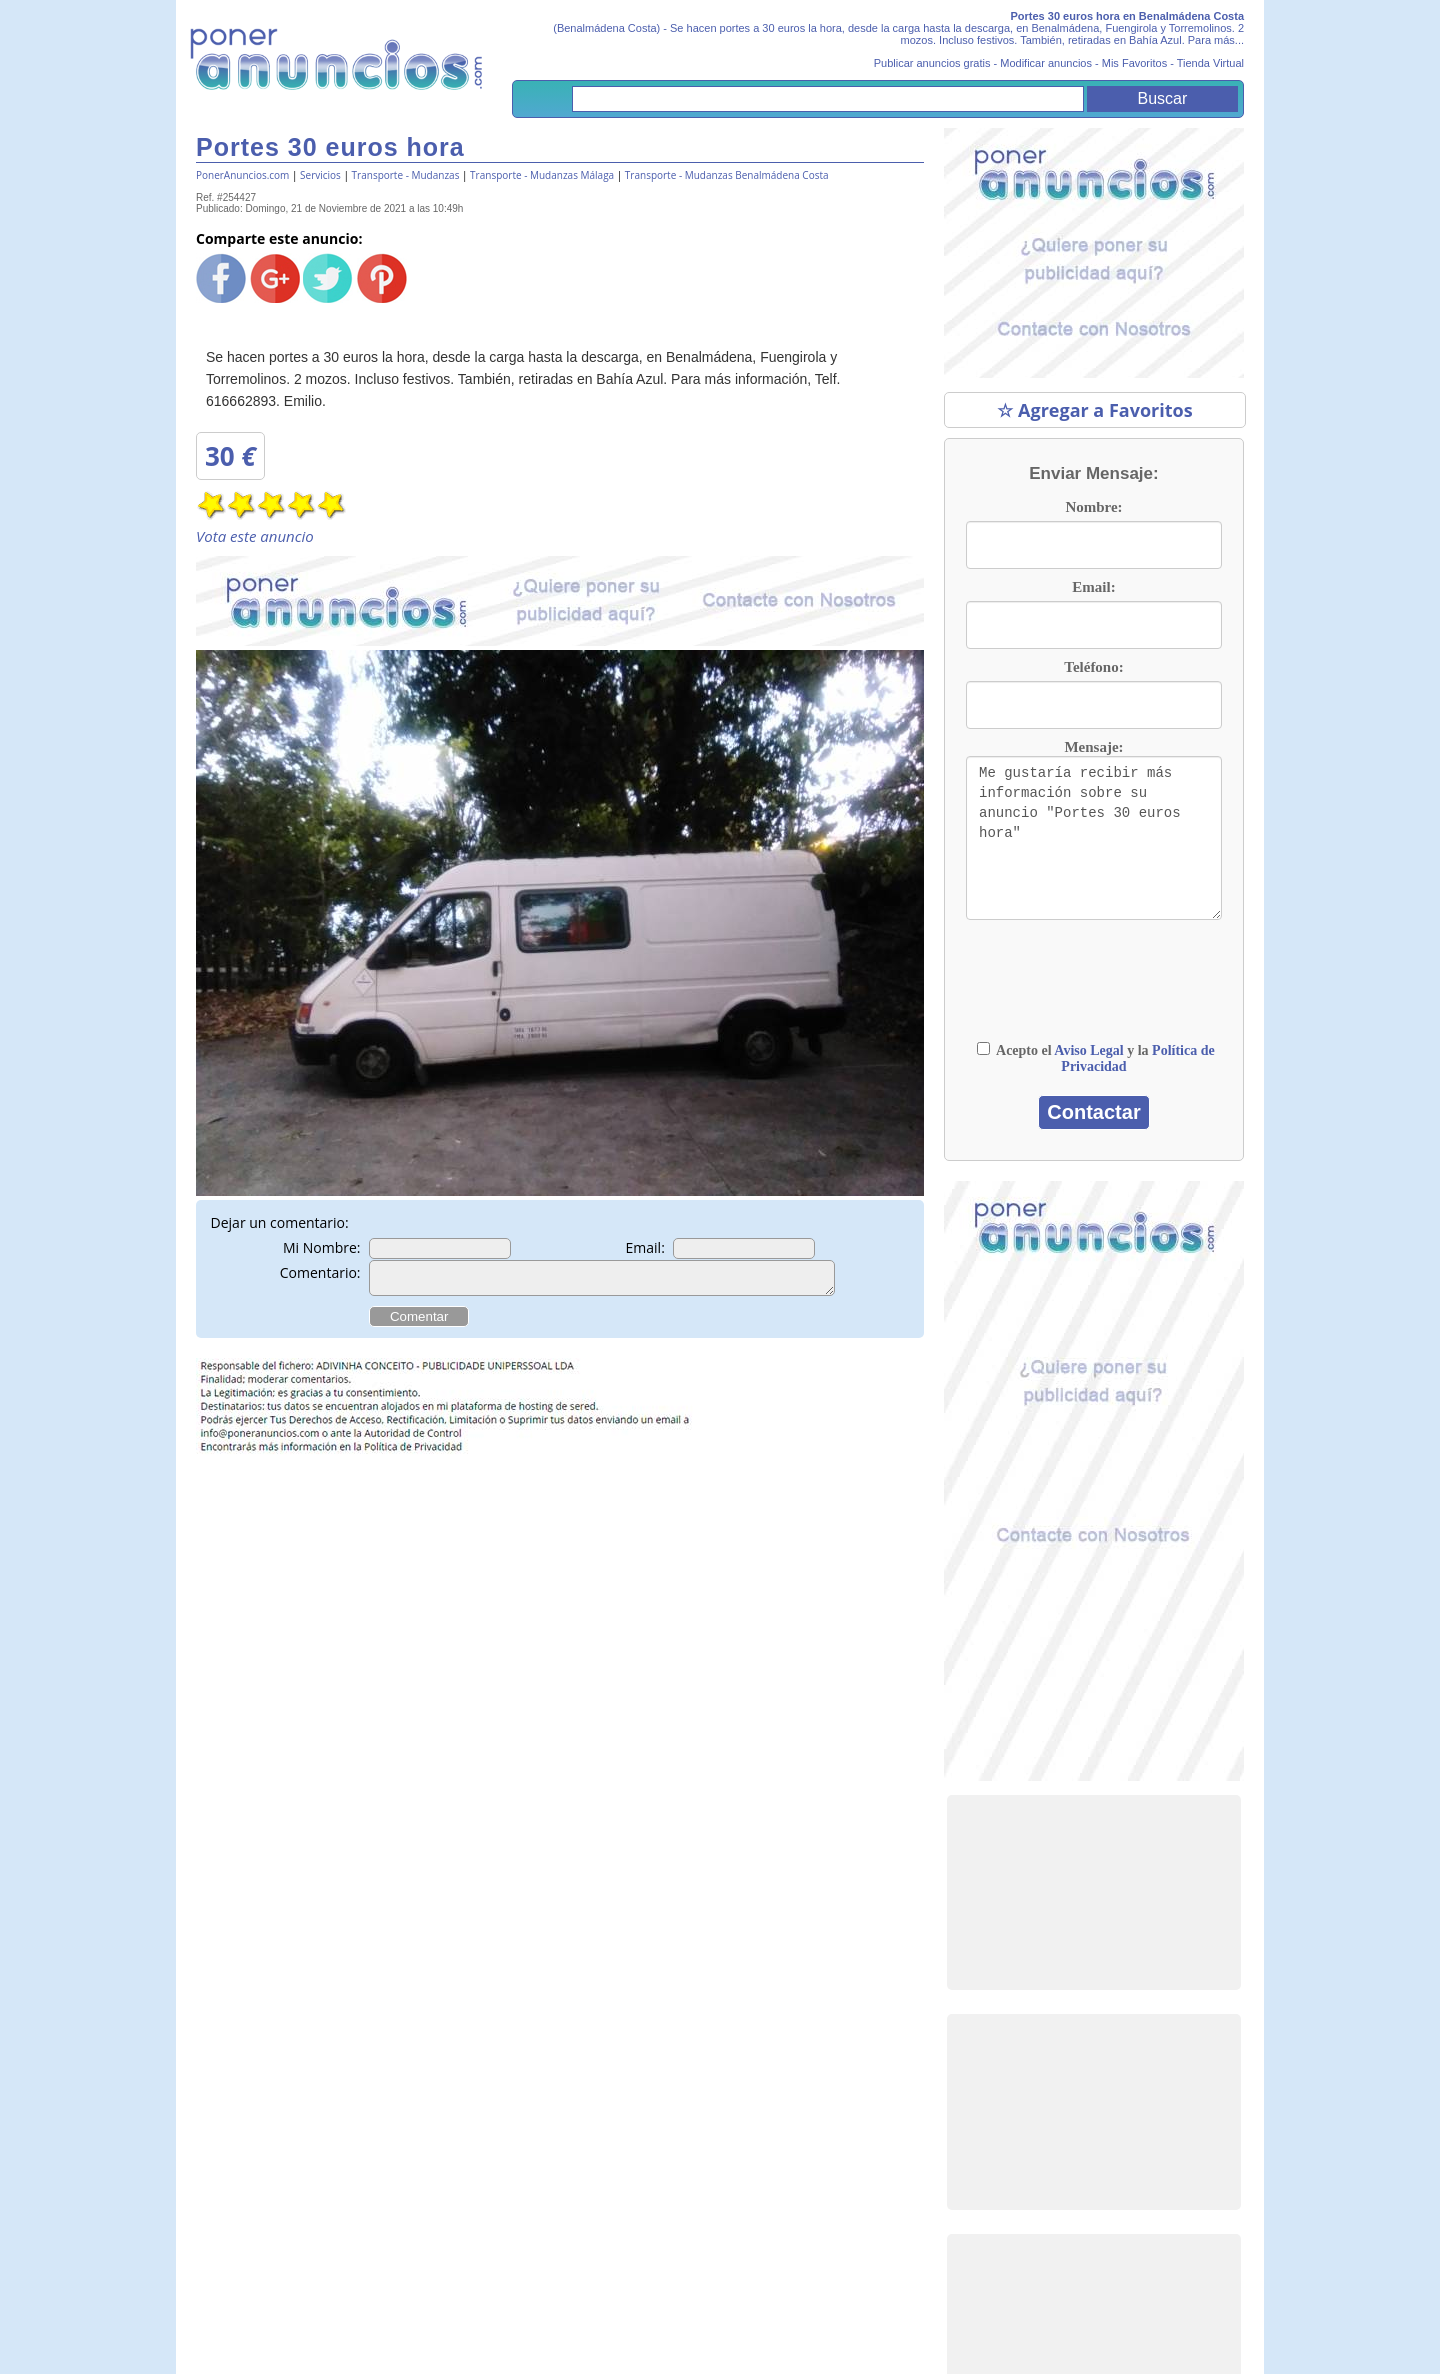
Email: (645, 1247)
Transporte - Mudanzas (406, 175)
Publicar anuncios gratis (932, 63)
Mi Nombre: (322, 1247)
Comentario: (320, 1272)
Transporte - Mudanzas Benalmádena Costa (727, 175)
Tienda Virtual (1210, 63)
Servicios (320, 175)
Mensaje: (1093, 747)
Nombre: (1093, 507)
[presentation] (1094, 990)
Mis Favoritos (1134, 63)
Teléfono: (1093, 667)
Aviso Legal (1088, 1050)
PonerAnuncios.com (242, 175)
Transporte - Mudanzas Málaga (542, 175)
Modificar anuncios (1046, 63)
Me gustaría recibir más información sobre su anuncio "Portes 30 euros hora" (1094, 838)
